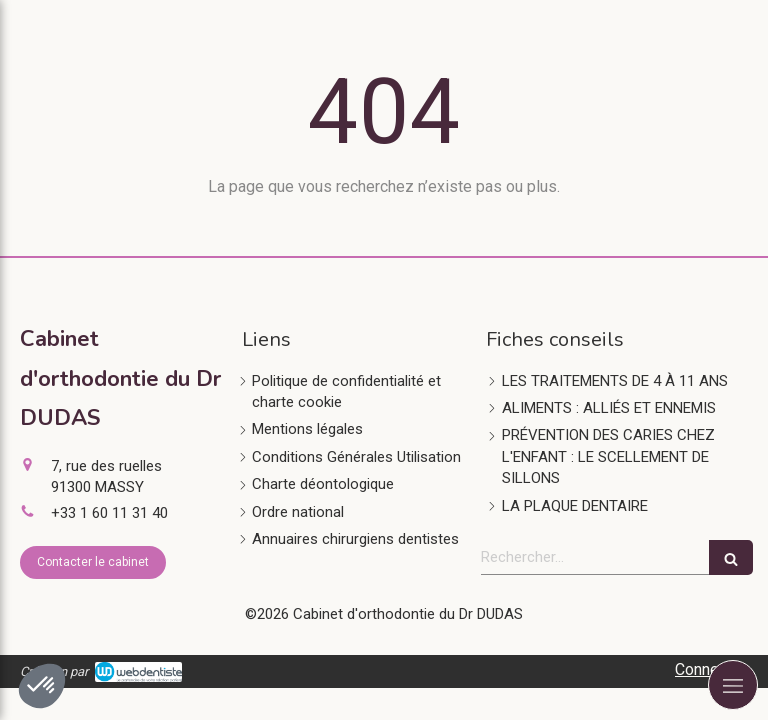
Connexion (711, 669)
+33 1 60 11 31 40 (109, 513)
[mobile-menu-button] (733, 685)
